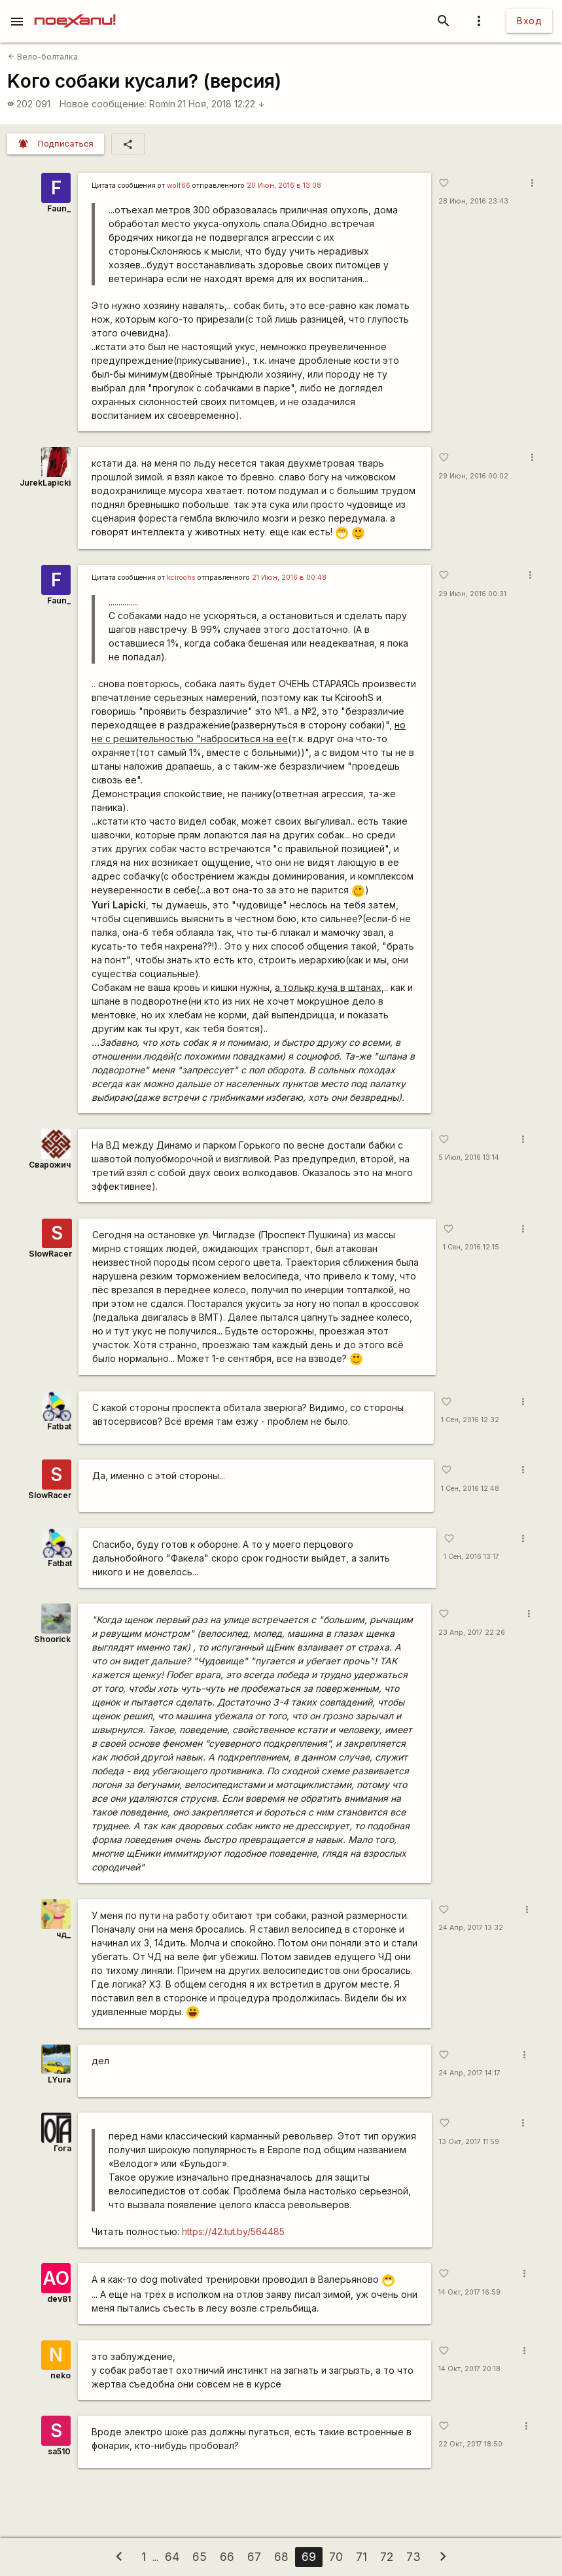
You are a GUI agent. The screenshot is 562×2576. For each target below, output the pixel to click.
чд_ (63, 1934)
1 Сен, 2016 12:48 (470, 1488)
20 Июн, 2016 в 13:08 (284, 185)
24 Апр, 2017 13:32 (470, 1927)
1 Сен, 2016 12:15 (471, 1247)
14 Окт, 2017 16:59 (469, 2292)
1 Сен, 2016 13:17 (471, 1556)
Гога (62, 2148)
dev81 (59, 2299)
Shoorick (52, 1639)
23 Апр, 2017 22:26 (471, 1632)
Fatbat (59, 1426)
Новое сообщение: (103, 103)
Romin (162, 103)
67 (254, 2557)
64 (172, 2557)
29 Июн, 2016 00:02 (473, 476)
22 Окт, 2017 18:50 (470, 2444)
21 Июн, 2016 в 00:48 (289, 577)
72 (386, 2557)
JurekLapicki (45, 483)
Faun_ (59, 208)
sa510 (59, 2451)
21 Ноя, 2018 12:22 (221, 103)
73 (413, 2557)
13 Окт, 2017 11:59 (469, 2142)
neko (60, 2375)
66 (227, 2557)
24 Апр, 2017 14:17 (469, 2073)
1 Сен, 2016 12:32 (470, 1420)
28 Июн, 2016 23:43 (473, 201)
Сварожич (50, 1165)
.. (94, 683)
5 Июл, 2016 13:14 (468, 1157)
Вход (529, 20)
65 (199, 2557)
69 (309, 2557)
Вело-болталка (43, 57)
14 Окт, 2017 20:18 (469, 2369)
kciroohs (181, 577)
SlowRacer (50, 1254)
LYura (59, 2079)
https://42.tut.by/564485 (233, 2231)
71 (361, 2557)
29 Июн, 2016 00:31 (472, 594)
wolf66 (178, 185)
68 (281, 2557)
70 (336, 2557)
